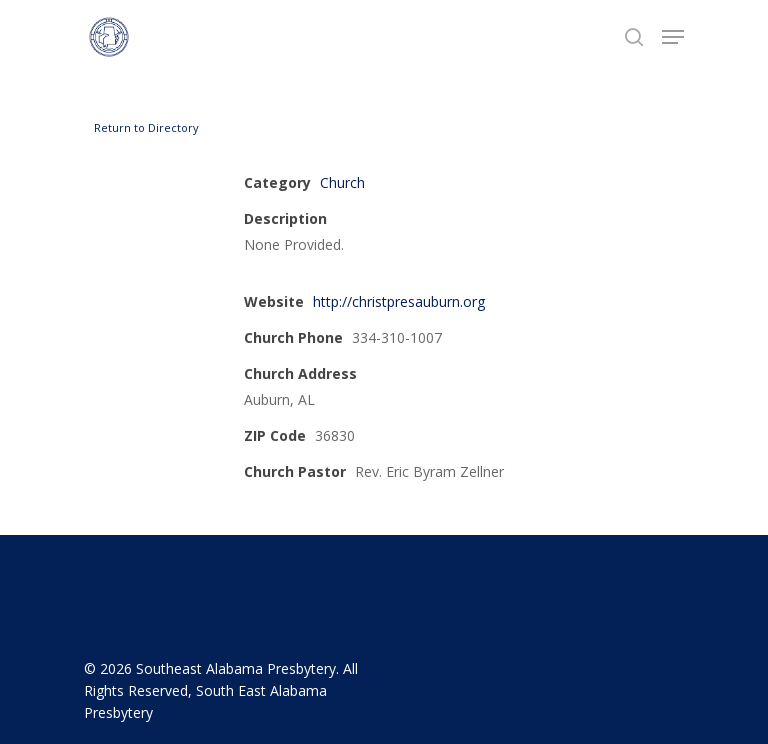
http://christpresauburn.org (399, 301)
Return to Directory (146, 127)
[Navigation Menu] (673, 37)
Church (342, 182)
